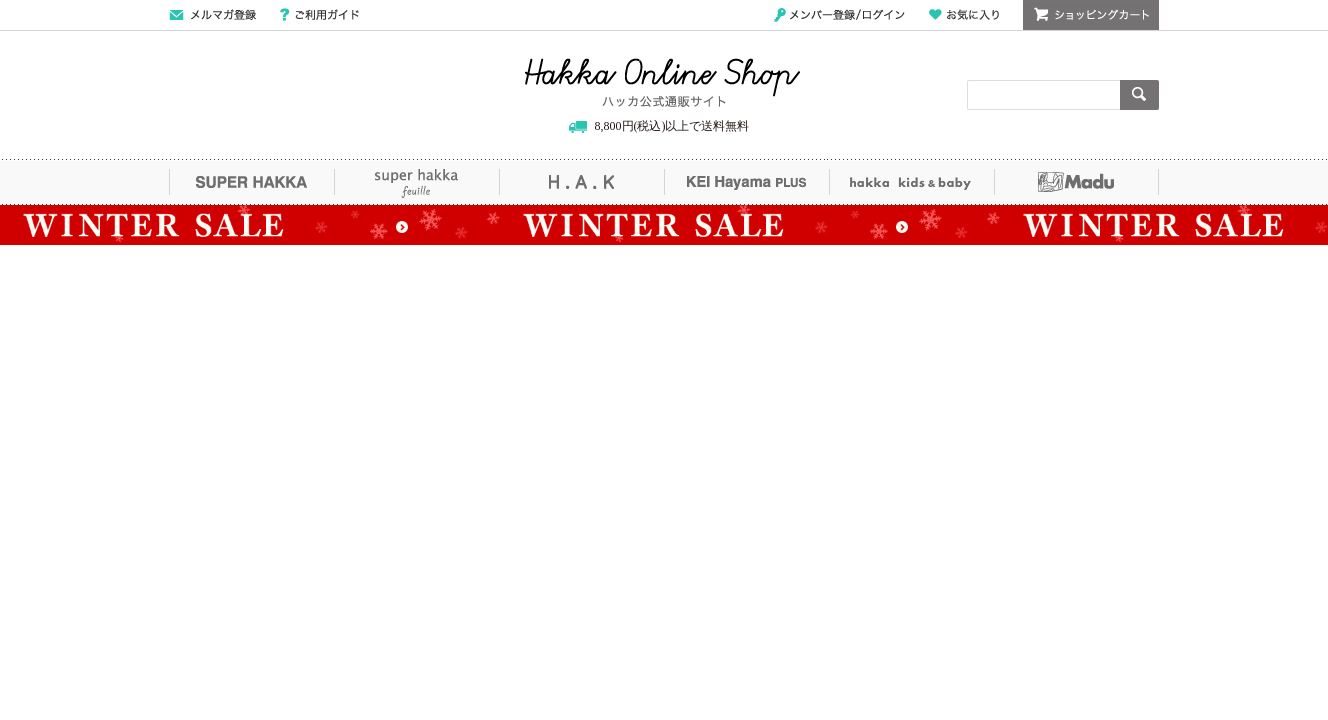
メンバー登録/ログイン (839, 15)
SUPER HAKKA (251, 182)
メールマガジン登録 (212, 15)
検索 (1139, 95)
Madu (1076, 182)
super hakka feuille (416, 182)
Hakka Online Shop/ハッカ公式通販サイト (662, 83)
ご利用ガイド (319, 15)
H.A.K (581, 182)
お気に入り (964, 15)
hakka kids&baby (911, 182)
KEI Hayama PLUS (746, 182)
